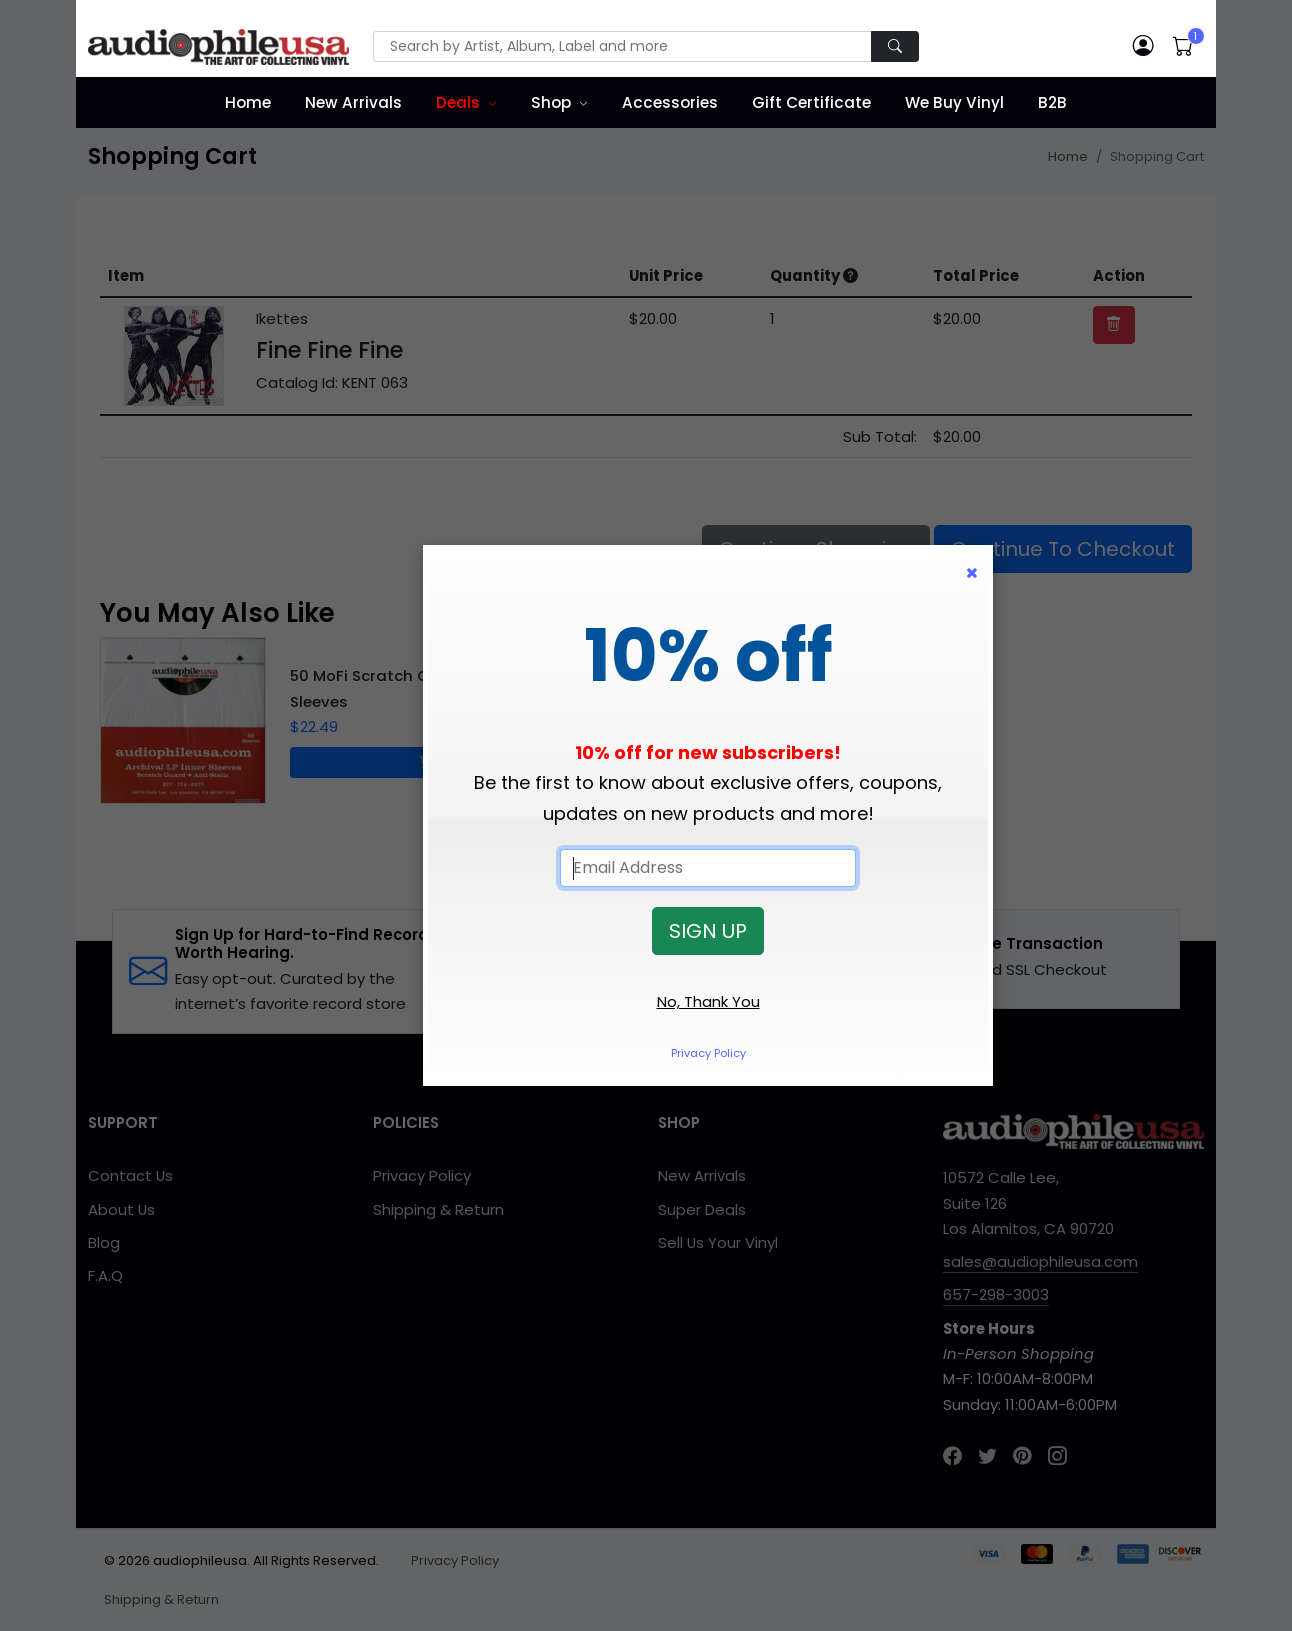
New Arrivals (353, 102)
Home (248, 102)
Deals (458, 102)
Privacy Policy (708, 1053)
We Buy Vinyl (954, 102)
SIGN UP (708, 931)
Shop (551, 102)
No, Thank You (708, 1001)
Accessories (670, 102)
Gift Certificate (811, 102)
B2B (1052, 102)
